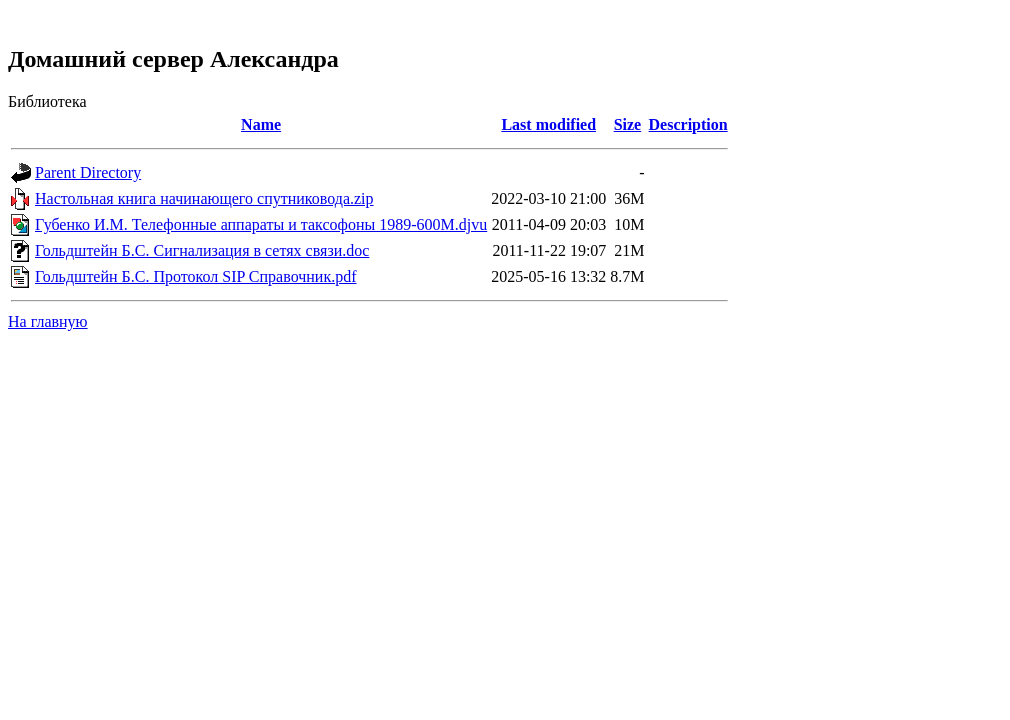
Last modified (548, 124)
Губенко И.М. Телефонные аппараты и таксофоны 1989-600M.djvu (261, 224)
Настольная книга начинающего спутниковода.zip (204, 198)
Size (628, 124)
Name (261, 124)
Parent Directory (88, 172)
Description (688, 124)
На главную (48, 321)
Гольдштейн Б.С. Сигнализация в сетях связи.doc (202, 250)
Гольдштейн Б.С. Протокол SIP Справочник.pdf (195, 276)
